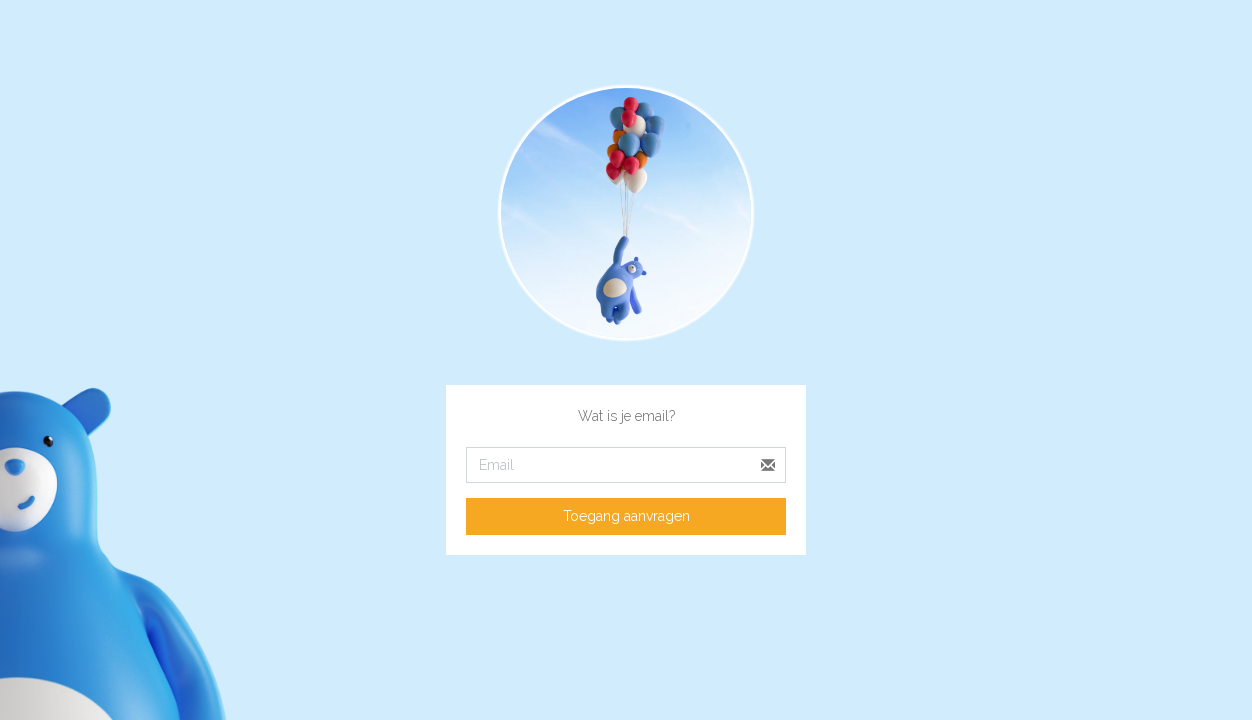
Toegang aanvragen (626, 516)
